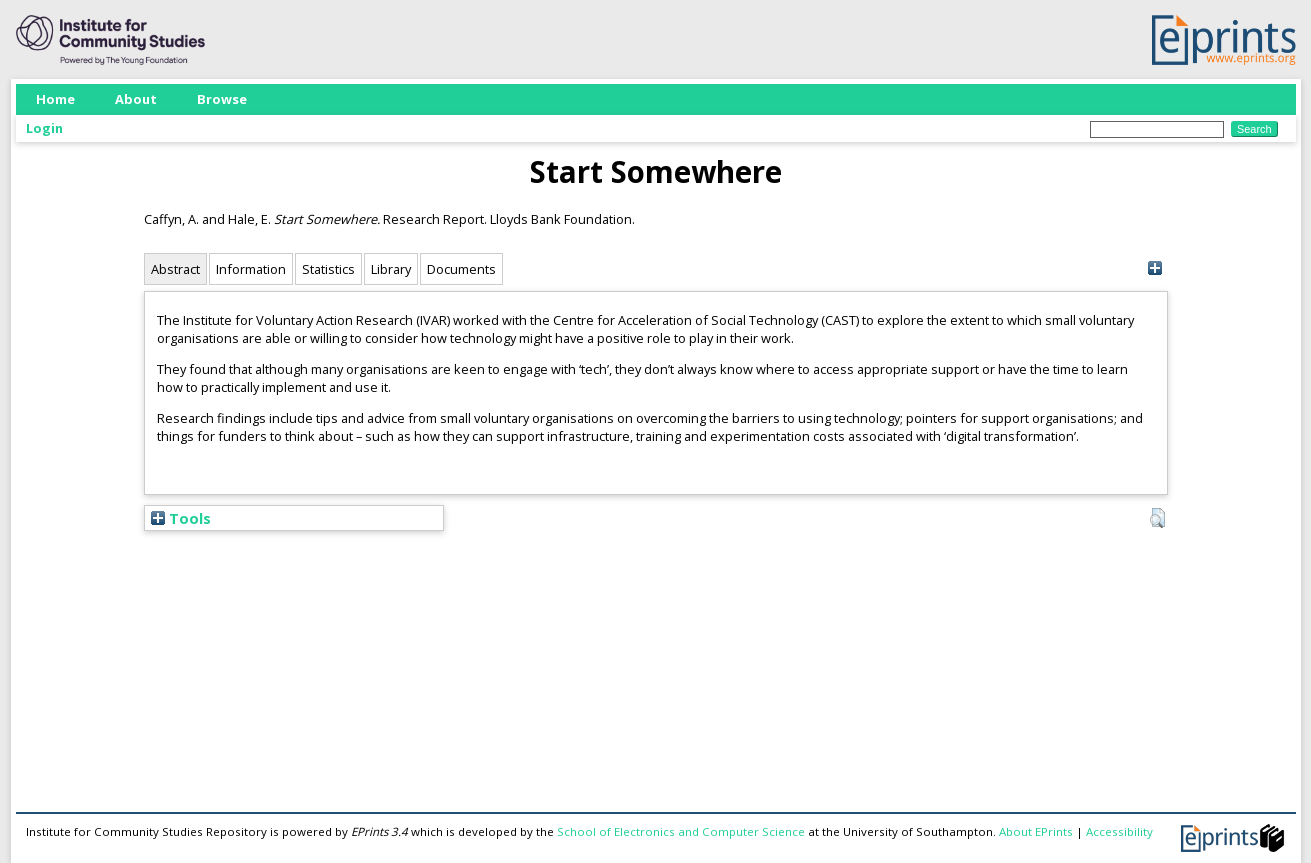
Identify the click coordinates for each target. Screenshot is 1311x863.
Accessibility (1119, 831)
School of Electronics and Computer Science (681, 831)
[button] (1157, 518)
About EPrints (1036, 831)
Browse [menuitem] (222, 99)
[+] (1155, 268)
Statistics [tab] (328, 269)
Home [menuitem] (55, 99)
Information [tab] (251, 269)
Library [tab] (391, 269)
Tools (181, 518)
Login (44, 128)
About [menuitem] (136, 99)
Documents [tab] (461, 269)
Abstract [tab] (175, 269)
